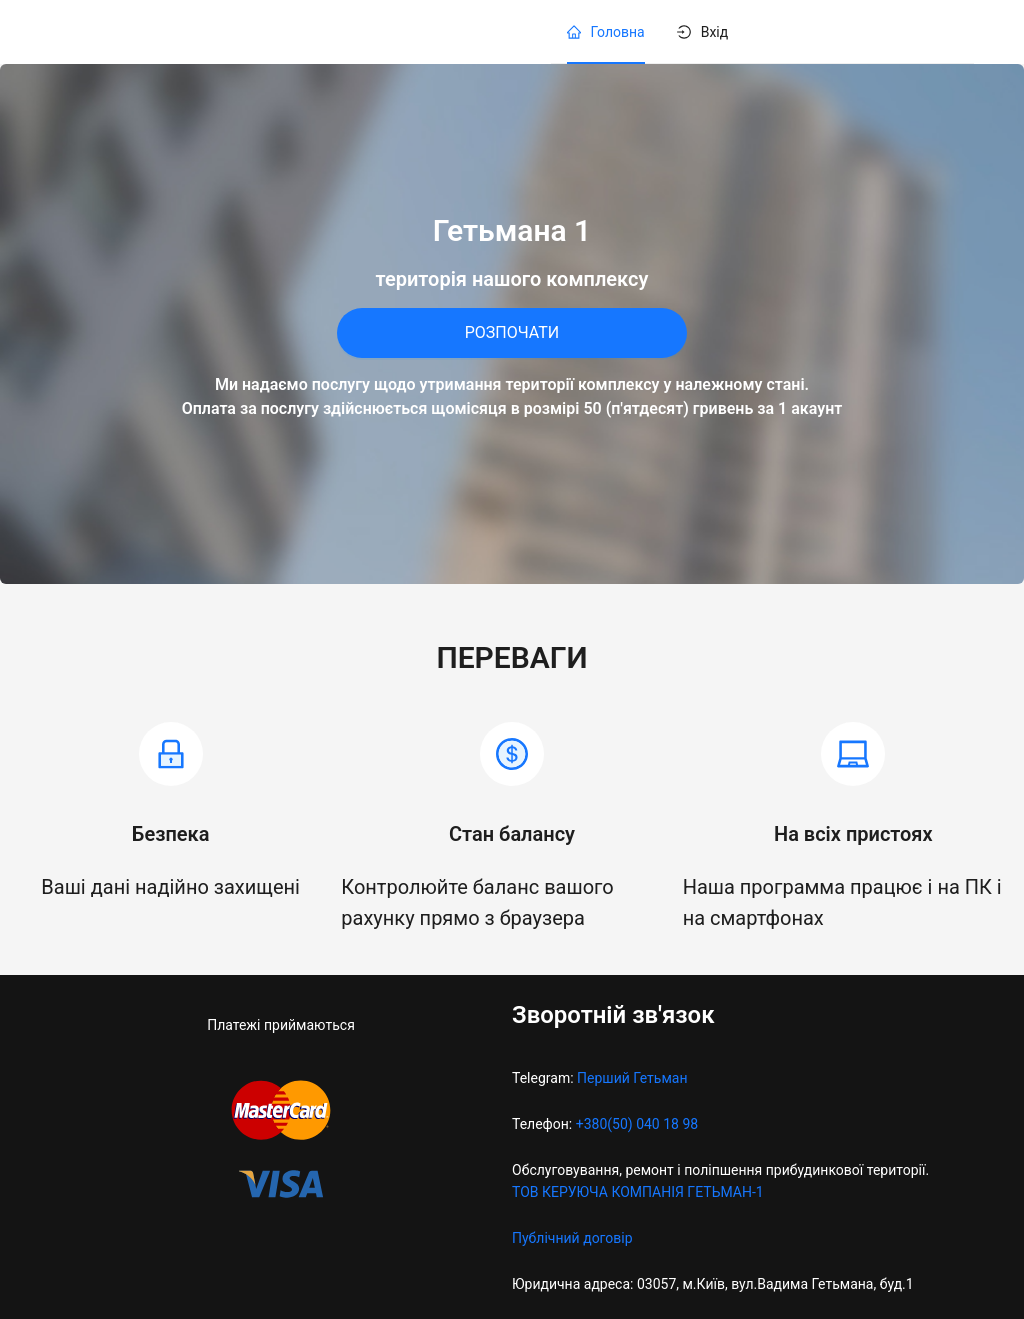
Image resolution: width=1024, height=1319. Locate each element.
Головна (618, 32)
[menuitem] (606, 32)
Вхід (715, 32)
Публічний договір (572, 1238)
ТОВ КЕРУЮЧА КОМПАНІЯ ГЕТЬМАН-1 (638, 1192)
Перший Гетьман (632, 1078)
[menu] (763, 32)
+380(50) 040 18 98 (637, 1124)
